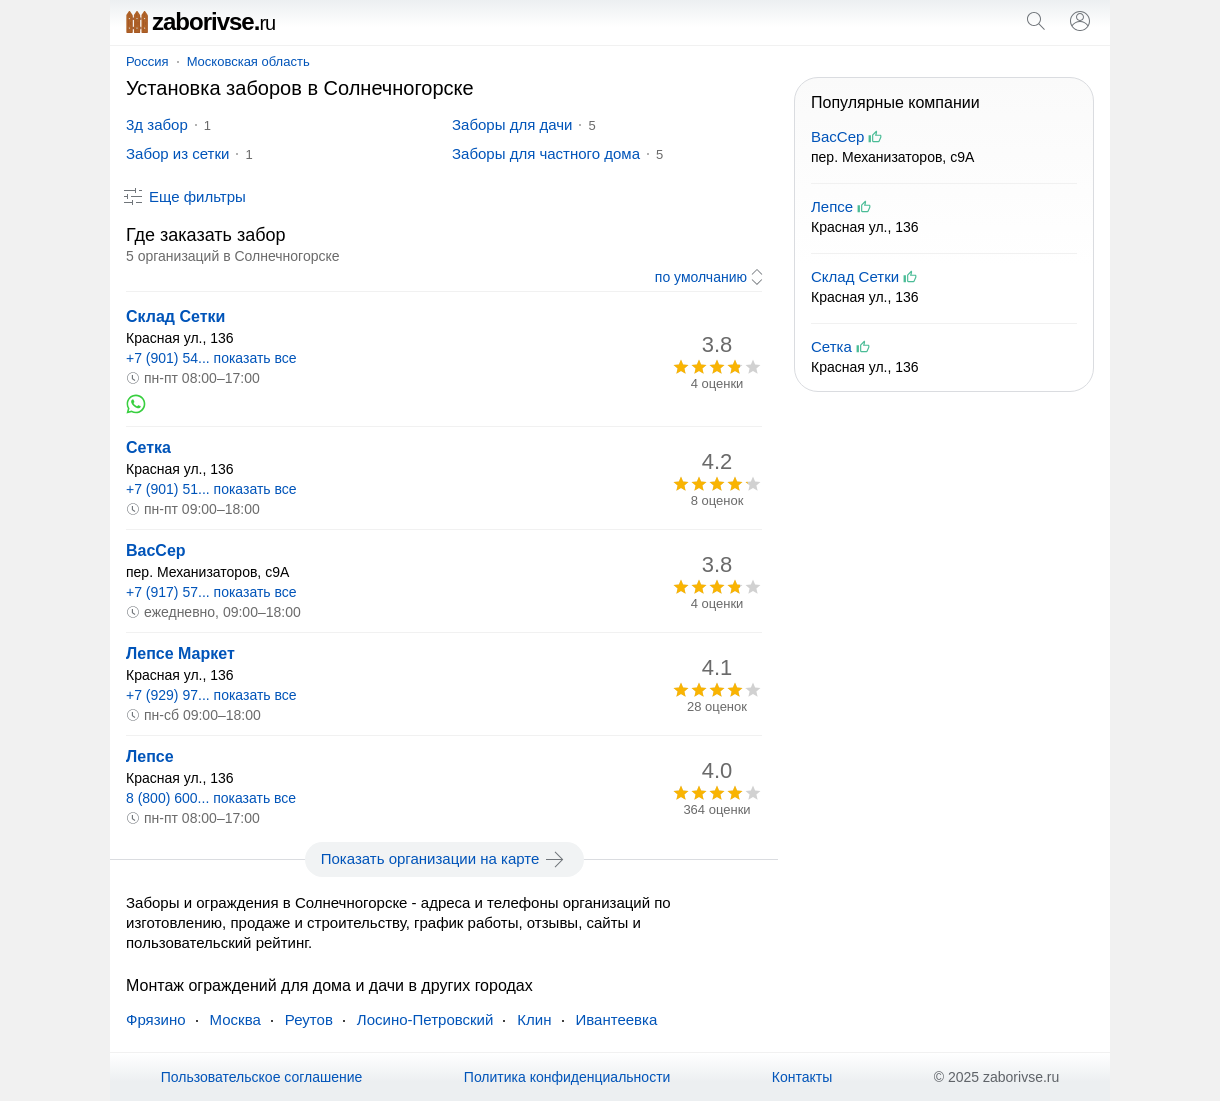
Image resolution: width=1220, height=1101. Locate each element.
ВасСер (156, 550)
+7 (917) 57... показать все (211, 592)
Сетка (148, 447)
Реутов (309, 1019)
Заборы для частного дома (546, 153)
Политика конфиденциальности (567, 1077)
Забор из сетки (177, 153)
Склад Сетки (175, 316)
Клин (534, 1019)
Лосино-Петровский (425, 1019)
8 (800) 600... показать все (211, 798)
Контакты (802, 1077)
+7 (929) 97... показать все (211, 695)
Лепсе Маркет (180, 653)
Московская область (248, 61)
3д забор (157, 124)
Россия (147, 61)
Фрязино (156, 1019)
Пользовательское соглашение (262, 1077)
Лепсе (150, 756)
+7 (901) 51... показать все (211, 489)
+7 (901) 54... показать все (211, 358)
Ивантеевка (617, 1019)
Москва (235, 1019)
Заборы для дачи (512, 124)
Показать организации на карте (444, 859)
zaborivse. (200, 21)
